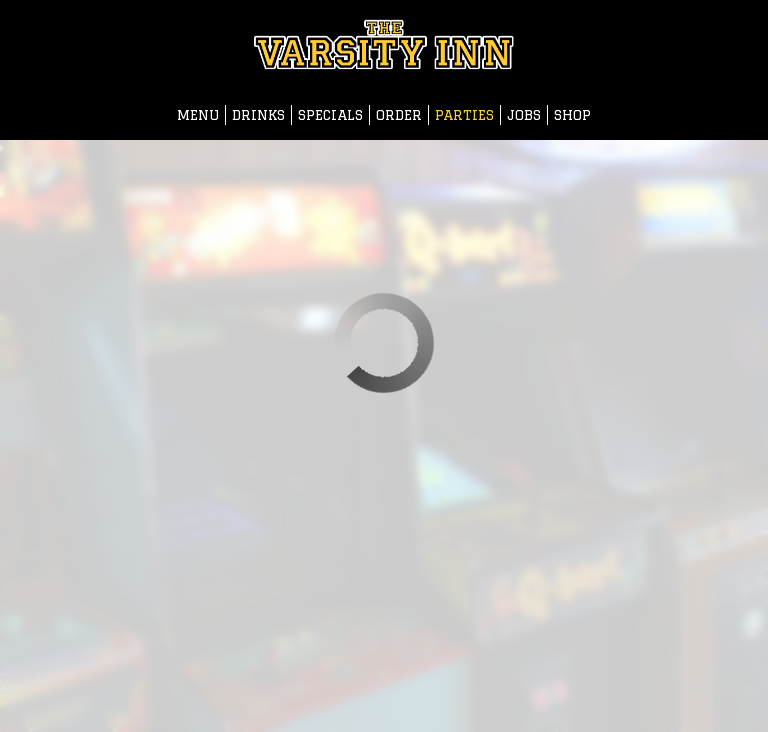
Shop (572, 115)
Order (399, 115)
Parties (464, 115)
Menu (198, 115)
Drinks (258, 115)
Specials (330, 115)
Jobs (524, 115)
